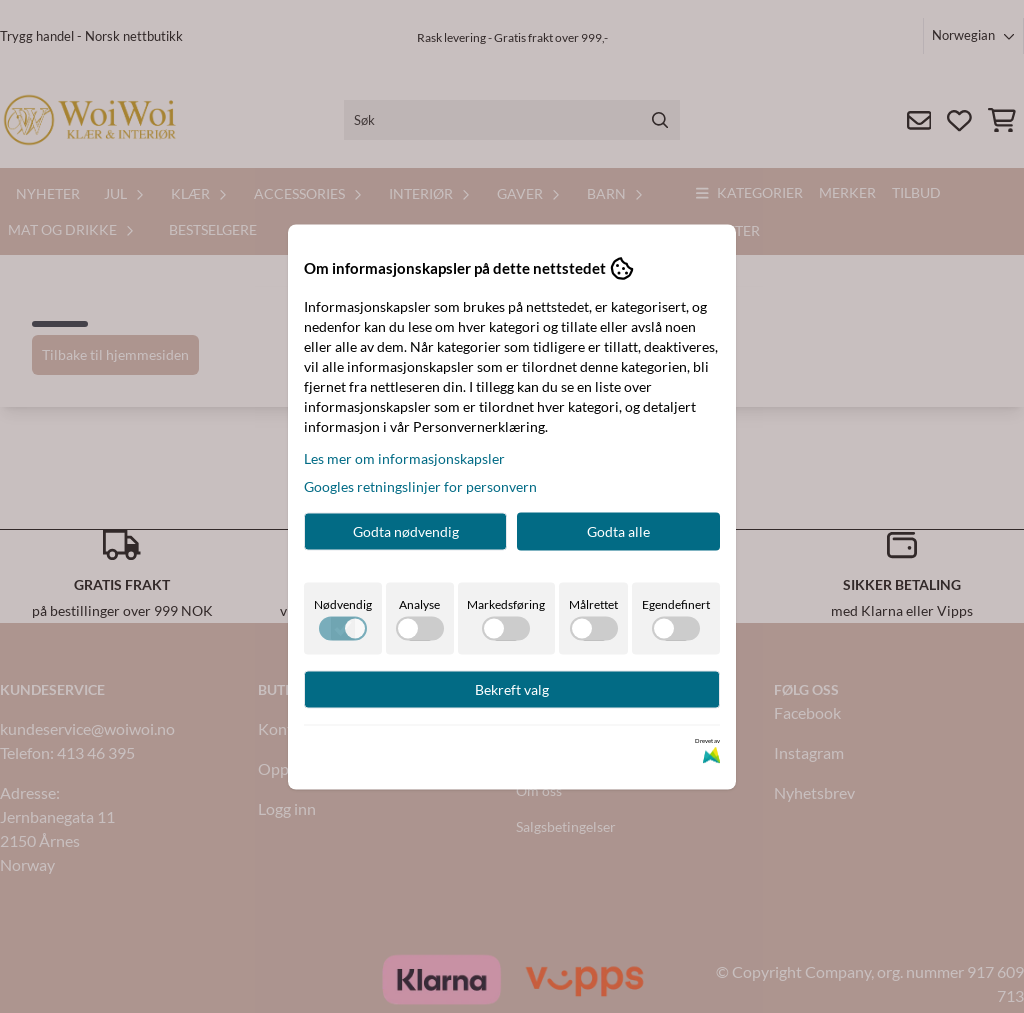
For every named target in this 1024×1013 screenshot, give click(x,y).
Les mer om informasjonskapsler (404, 457)
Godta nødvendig (406, 530)
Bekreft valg (512, 688)
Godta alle (618, 530)
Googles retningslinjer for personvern (420, 485)
